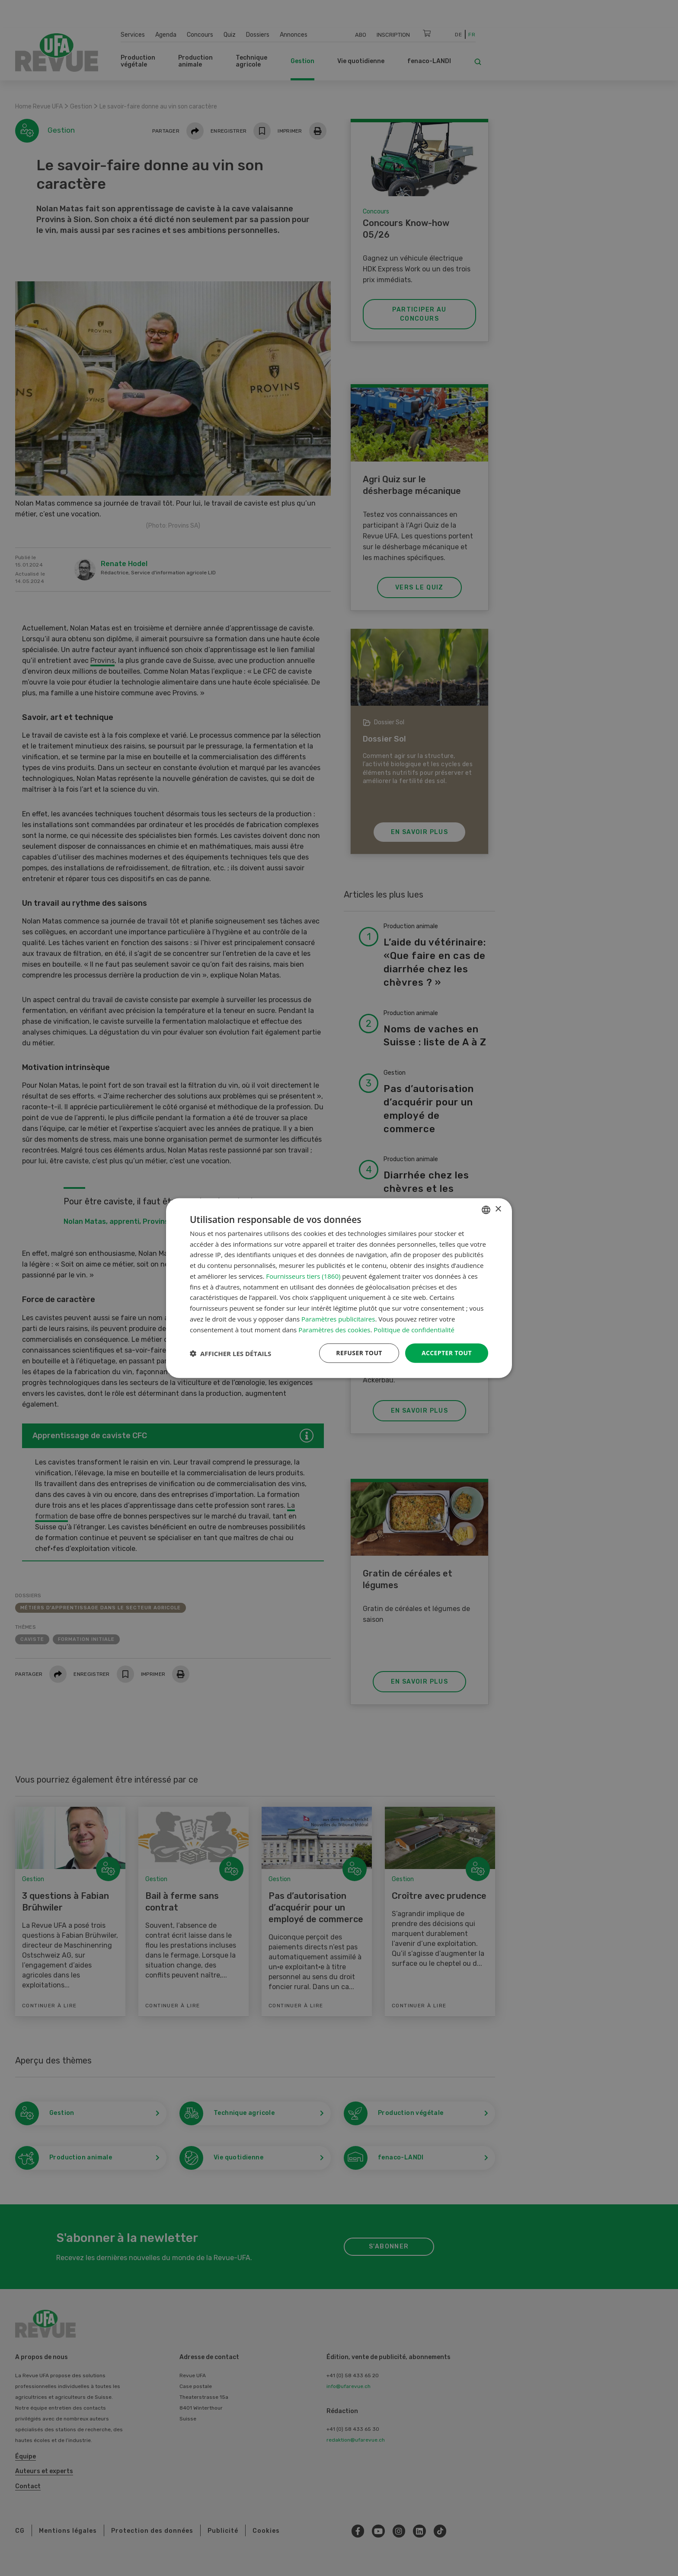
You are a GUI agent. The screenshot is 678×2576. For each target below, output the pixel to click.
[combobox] (486, 1209)
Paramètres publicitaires (338, 1319)
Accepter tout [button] (447, 1353)
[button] (230, 1353)
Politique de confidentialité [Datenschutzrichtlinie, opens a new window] (414, 1329)
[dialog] (339, 1288)
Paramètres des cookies (334, 1329)
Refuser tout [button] (359, 1353)
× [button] (498, 1209)
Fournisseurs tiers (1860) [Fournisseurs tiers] (303, 1276)
